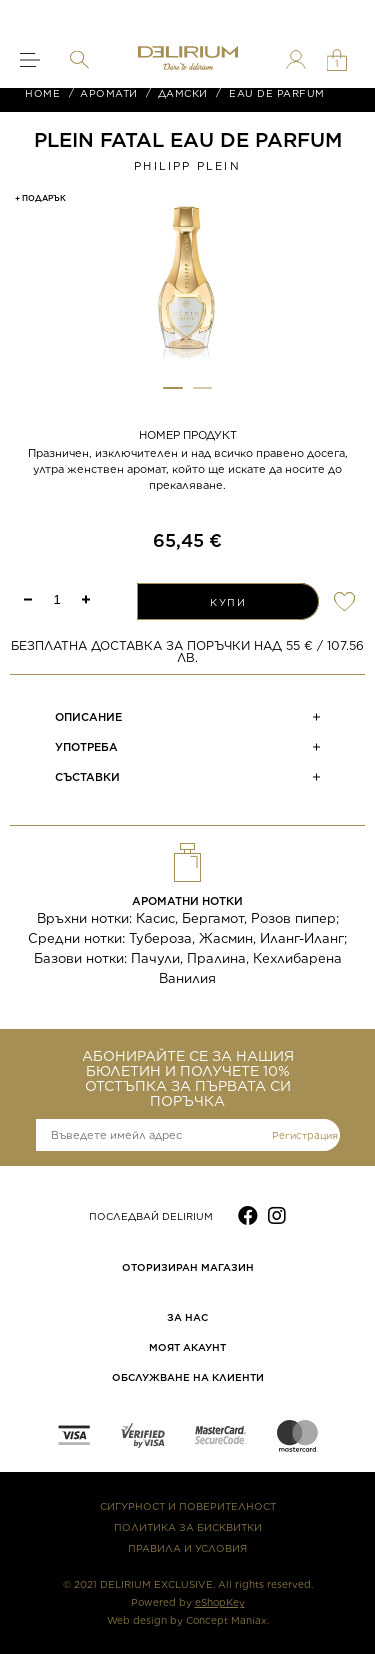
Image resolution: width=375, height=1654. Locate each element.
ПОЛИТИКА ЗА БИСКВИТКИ (188, 1527)
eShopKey (220, 1602)
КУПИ (228, 602)
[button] (173, 388)
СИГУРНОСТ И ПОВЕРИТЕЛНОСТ (188, 1506)
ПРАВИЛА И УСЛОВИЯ (187, 1548)
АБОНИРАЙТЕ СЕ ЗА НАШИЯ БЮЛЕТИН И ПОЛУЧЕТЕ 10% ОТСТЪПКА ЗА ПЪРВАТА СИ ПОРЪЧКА (188, 1079)
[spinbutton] (57, 599)
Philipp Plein (187, 166)
